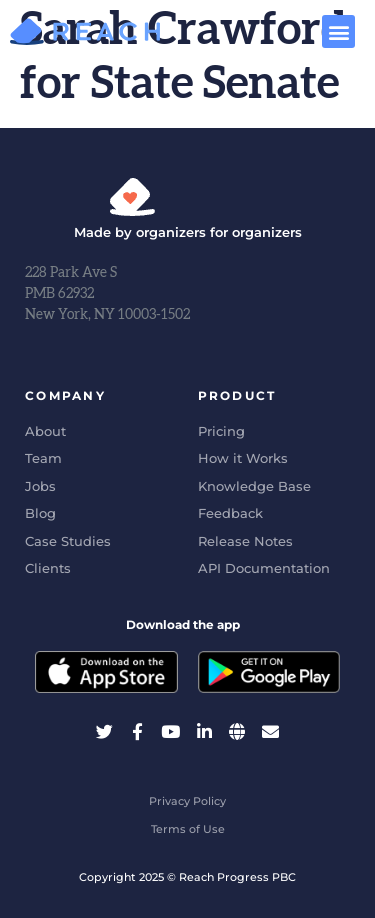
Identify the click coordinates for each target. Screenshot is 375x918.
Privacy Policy (187, 801)
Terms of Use (188, 829)
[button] (338, 31)
